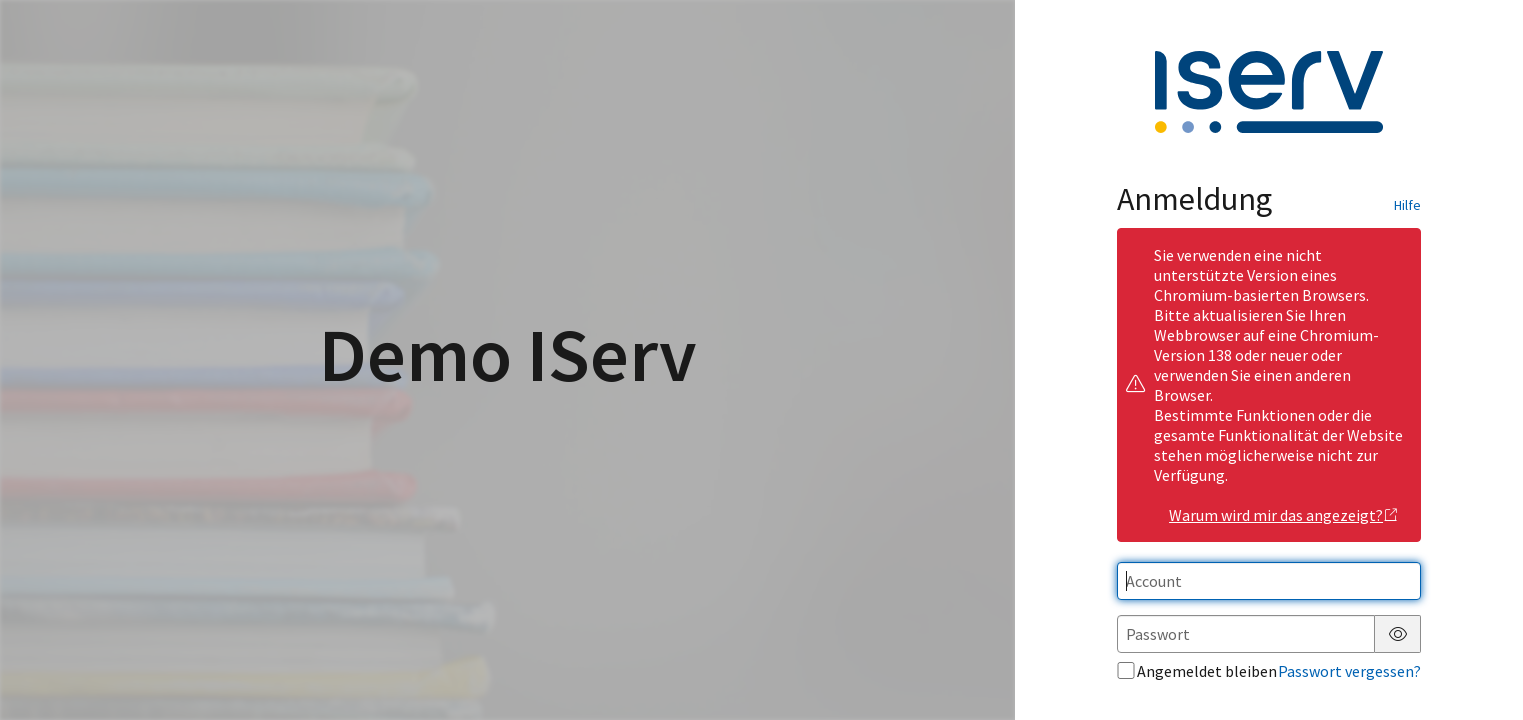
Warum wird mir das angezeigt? (1283, 515)
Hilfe (1407, 205)
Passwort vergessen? (1349, 671)
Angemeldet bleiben (1197, 671)
